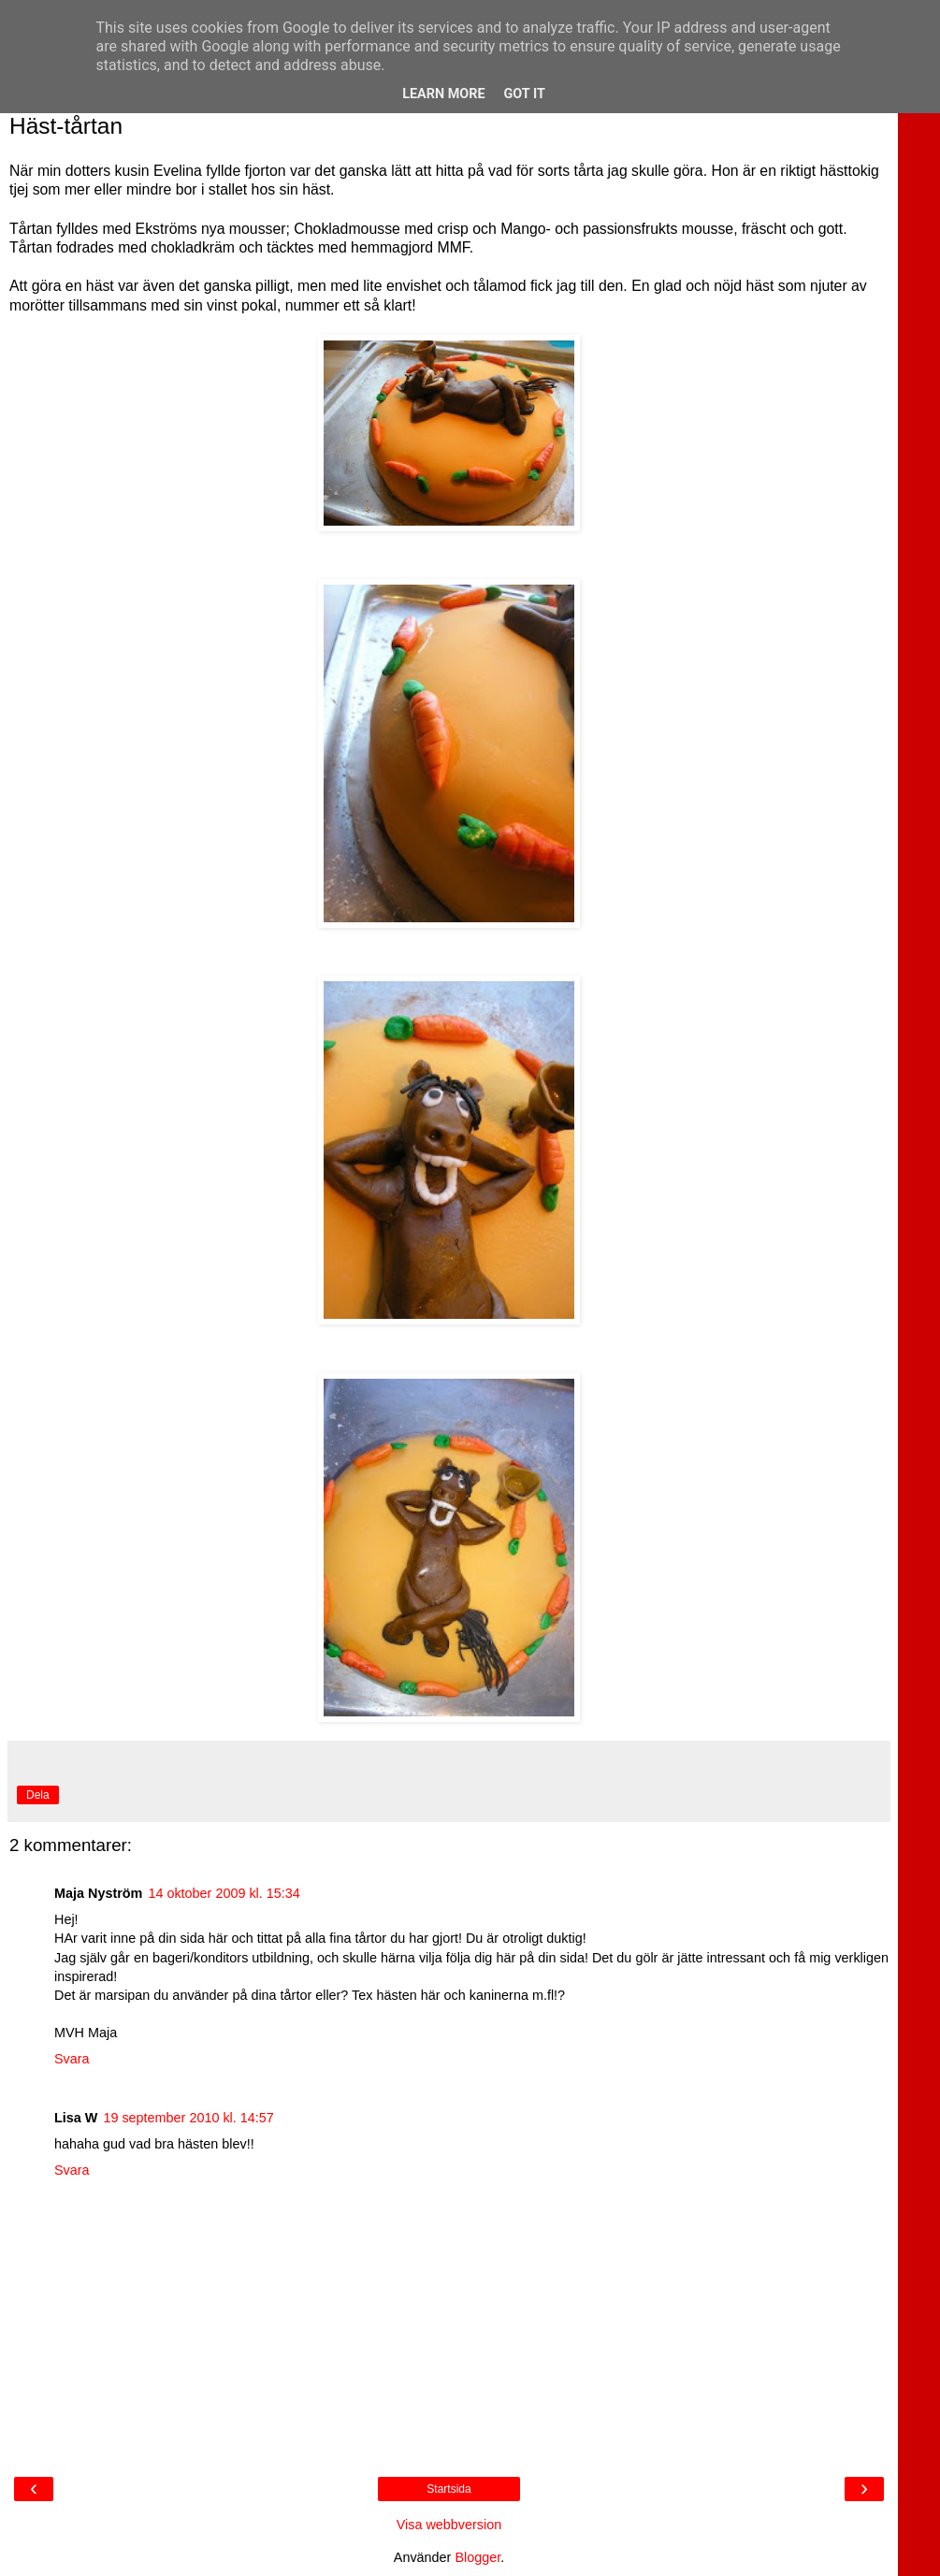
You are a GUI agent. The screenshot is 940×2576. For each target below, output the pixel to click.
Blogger (477, 2557)
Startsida (448, 2489)
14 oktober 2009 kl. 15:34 (223, 1893)
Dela (38, 1795)
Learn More (443, 94)
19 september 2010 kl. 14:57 (188, 2117)
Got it (524, 94)
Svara (72, 2058)
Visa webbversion (449, 2524)
